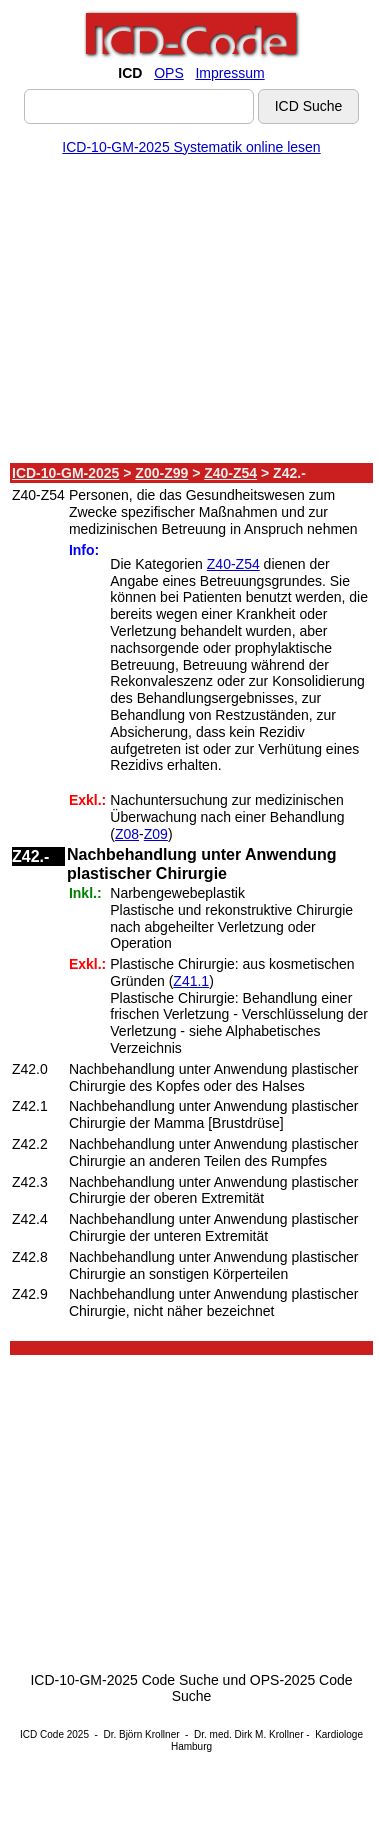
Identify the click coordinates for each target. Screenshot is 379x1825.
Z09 (156, 834)
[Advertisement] (187, 313)
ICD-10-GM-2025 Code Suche (124, 1680)
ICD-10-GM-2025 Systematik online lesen (191, 147)
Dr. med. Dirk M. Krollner (248, 1734)
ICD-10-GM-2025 (65, 473)
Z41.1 (191, 981)
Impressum (229, 73)
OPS (169, 73)
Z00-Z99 (161, 473)
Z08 (127, 834)
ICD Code (42, 1734)
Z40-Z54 (230, 473)
